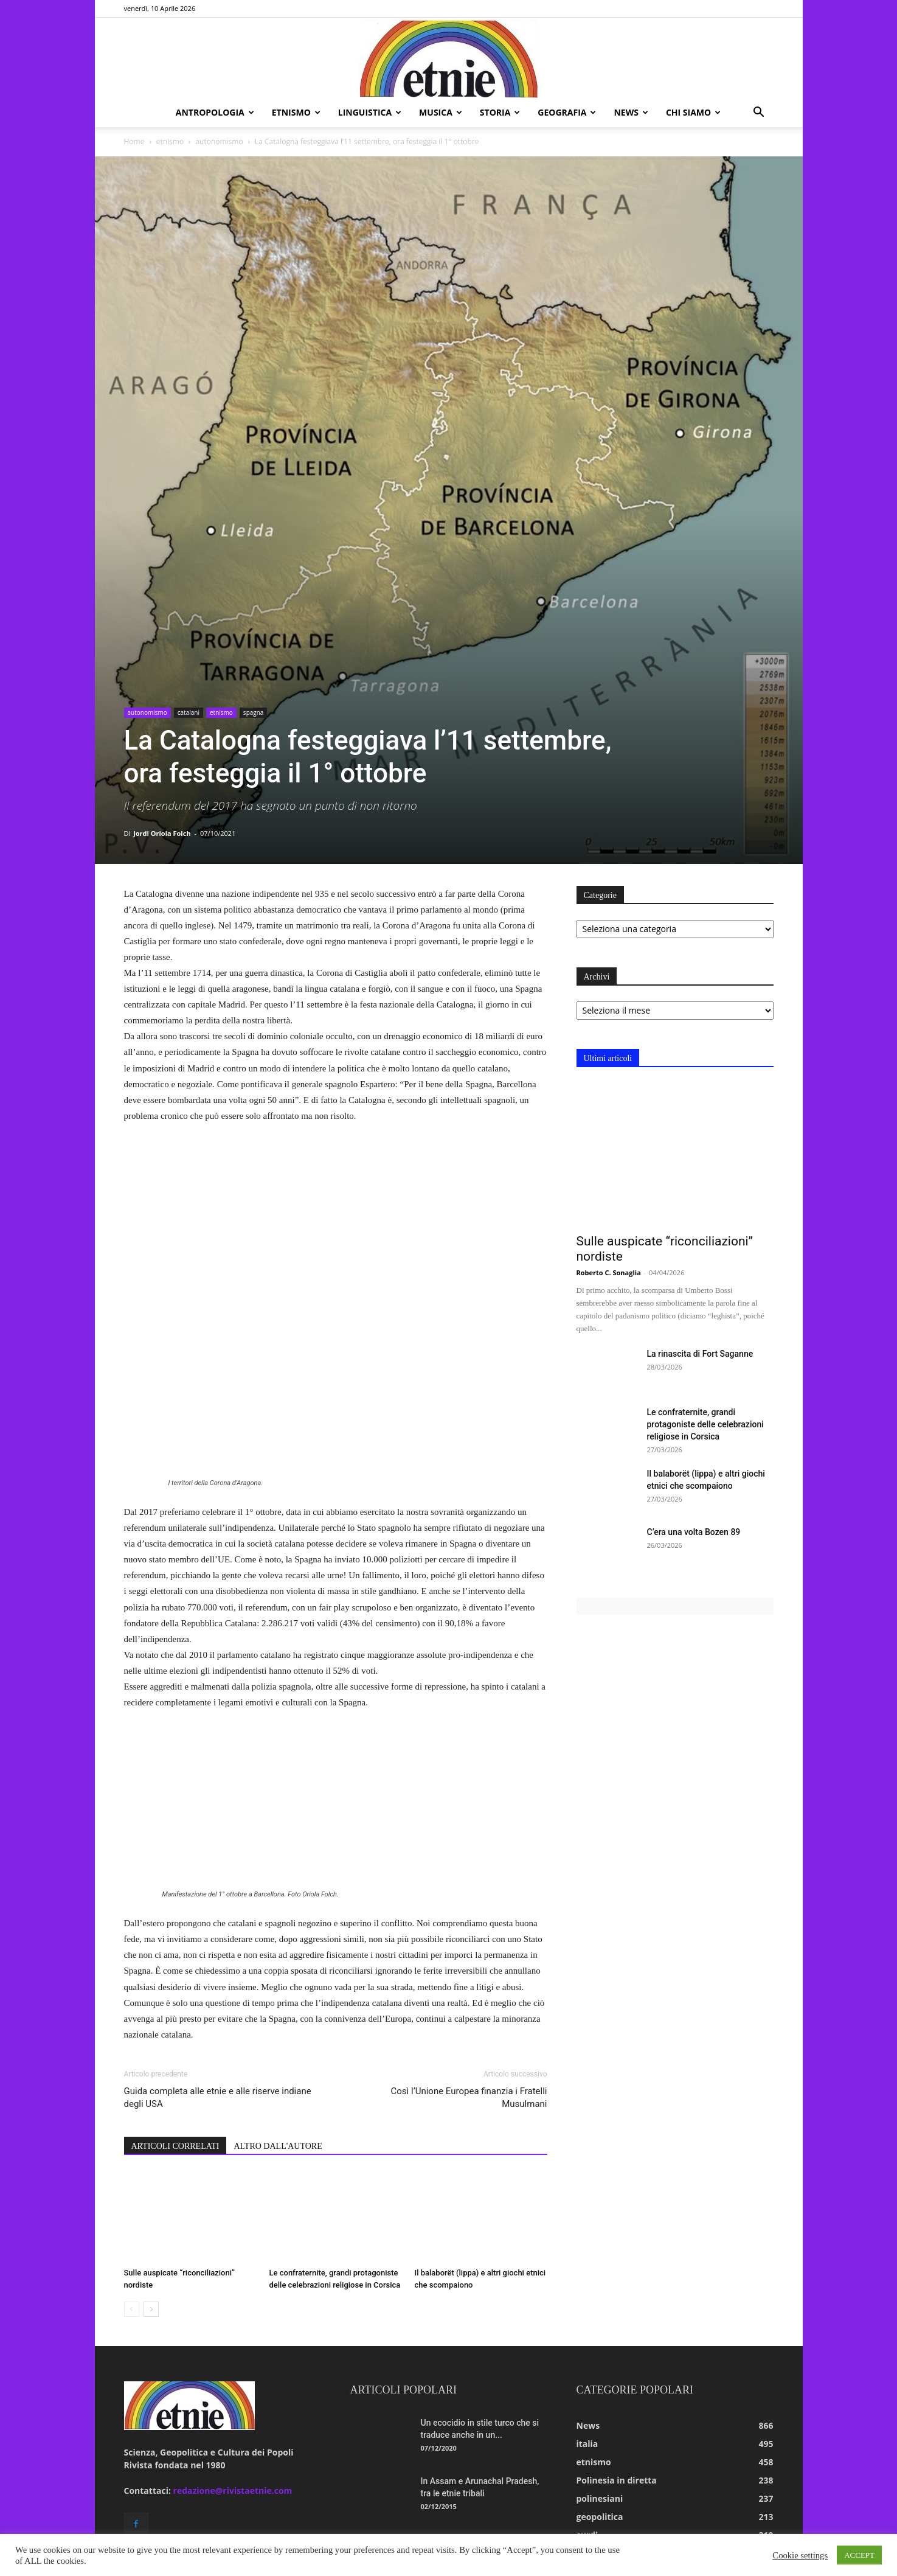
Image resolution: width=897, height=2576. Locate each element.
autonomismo (219, 141)
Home (134, 141)
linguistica (369, 112)
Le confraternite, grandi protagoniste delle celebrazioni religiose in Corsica (705, 1424)
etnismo (296, 112)
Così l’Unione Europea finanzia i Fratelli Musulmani (469, 1937)
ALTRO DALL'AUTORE (278, 1985)
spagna (253, 712)
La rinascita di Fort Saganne (700, 1354)
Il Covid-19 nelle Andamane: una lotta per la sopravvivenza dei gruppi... (482, 2391)
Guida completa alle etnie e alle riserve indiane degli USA (217, 1937)
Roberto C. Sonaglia (609, 1272)
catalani (188, 712)
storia (500, 112)
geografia (567, 112)
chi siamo (693, 112)
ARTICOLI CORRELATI (175, 1985)
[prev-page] (131, 2148)
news (631, 112)
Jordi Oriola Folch (162, 833)
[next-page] (151, 2148)
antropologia (215, 112)
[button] (759, 113)
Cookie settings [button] (800, 2555)
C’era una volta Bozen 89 (694, 1532)
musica (440, 112)
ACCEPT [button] (859, 2555)
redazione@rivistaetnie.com (233, 2330)
